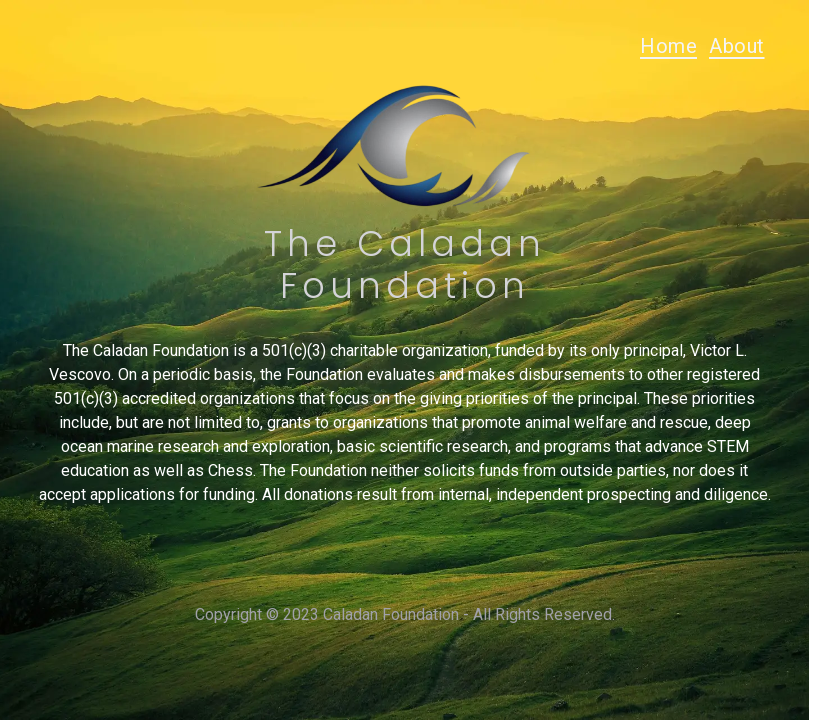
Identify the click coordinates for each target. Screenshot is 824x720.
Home (668, 46)
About (737, 46)
